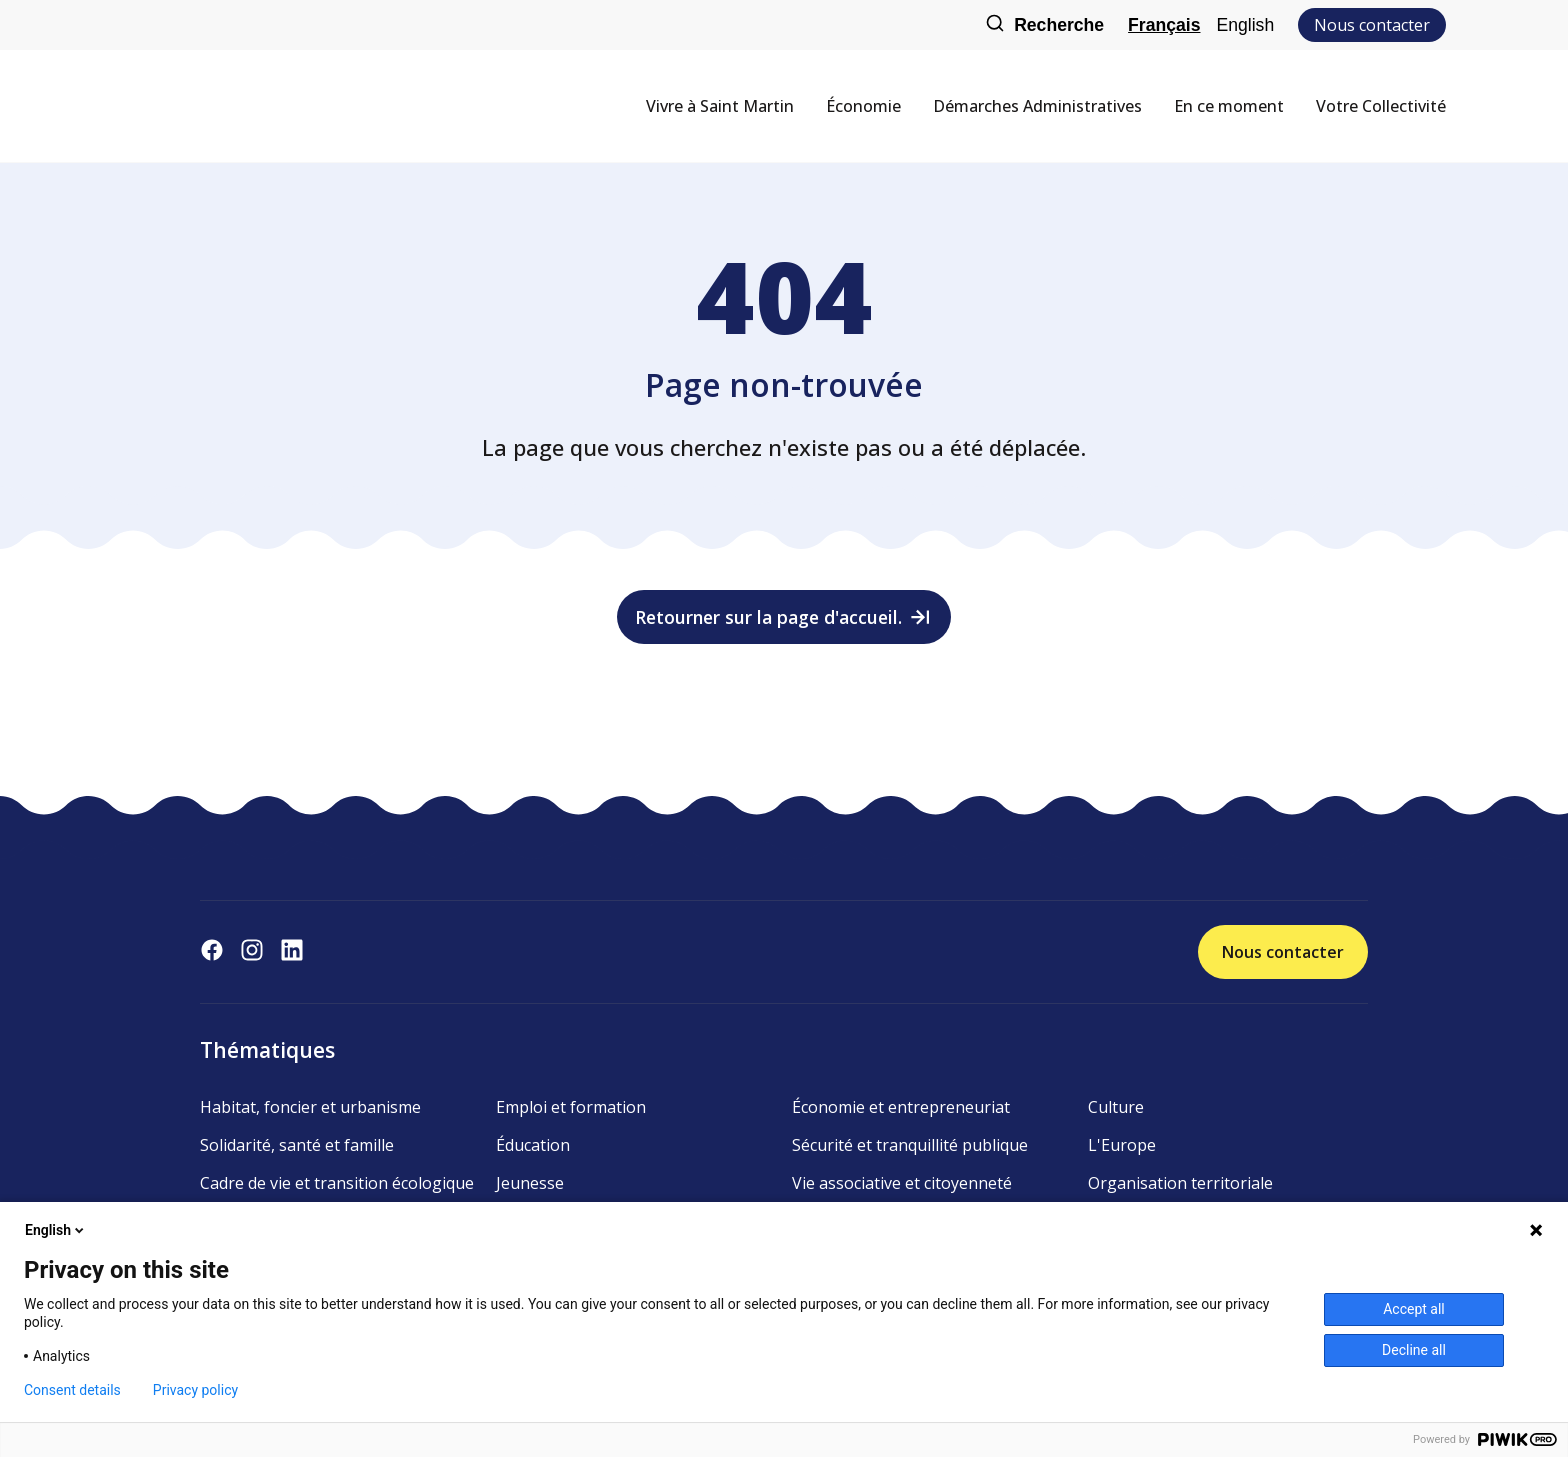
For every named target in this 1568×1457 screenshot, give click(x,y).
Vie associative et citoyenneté (902, 1183)
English (1245, 25)
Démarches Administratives (1037, 106)
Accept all (1414, 1309)
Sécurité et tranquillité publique (910, 1145)
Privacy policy (195, 1390)
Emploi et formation (571, 1107)
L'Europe (1122, 1145)
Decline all (1414, 1350)
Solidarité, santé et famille (297, 1145)
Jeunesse (530, 1183)
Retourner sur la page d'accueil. (784, 617)
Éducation (533, 1145)
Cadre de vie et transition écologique (337, 1183)
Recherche (1044, 25)
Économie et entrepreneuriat (901, 1107)
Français (1164, 25)
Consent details (72, 1390)
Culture (1116, 1107)
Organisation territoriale (1180, 1183)
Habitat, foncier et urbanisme (310, 1107)
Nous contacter (1372, 25)
